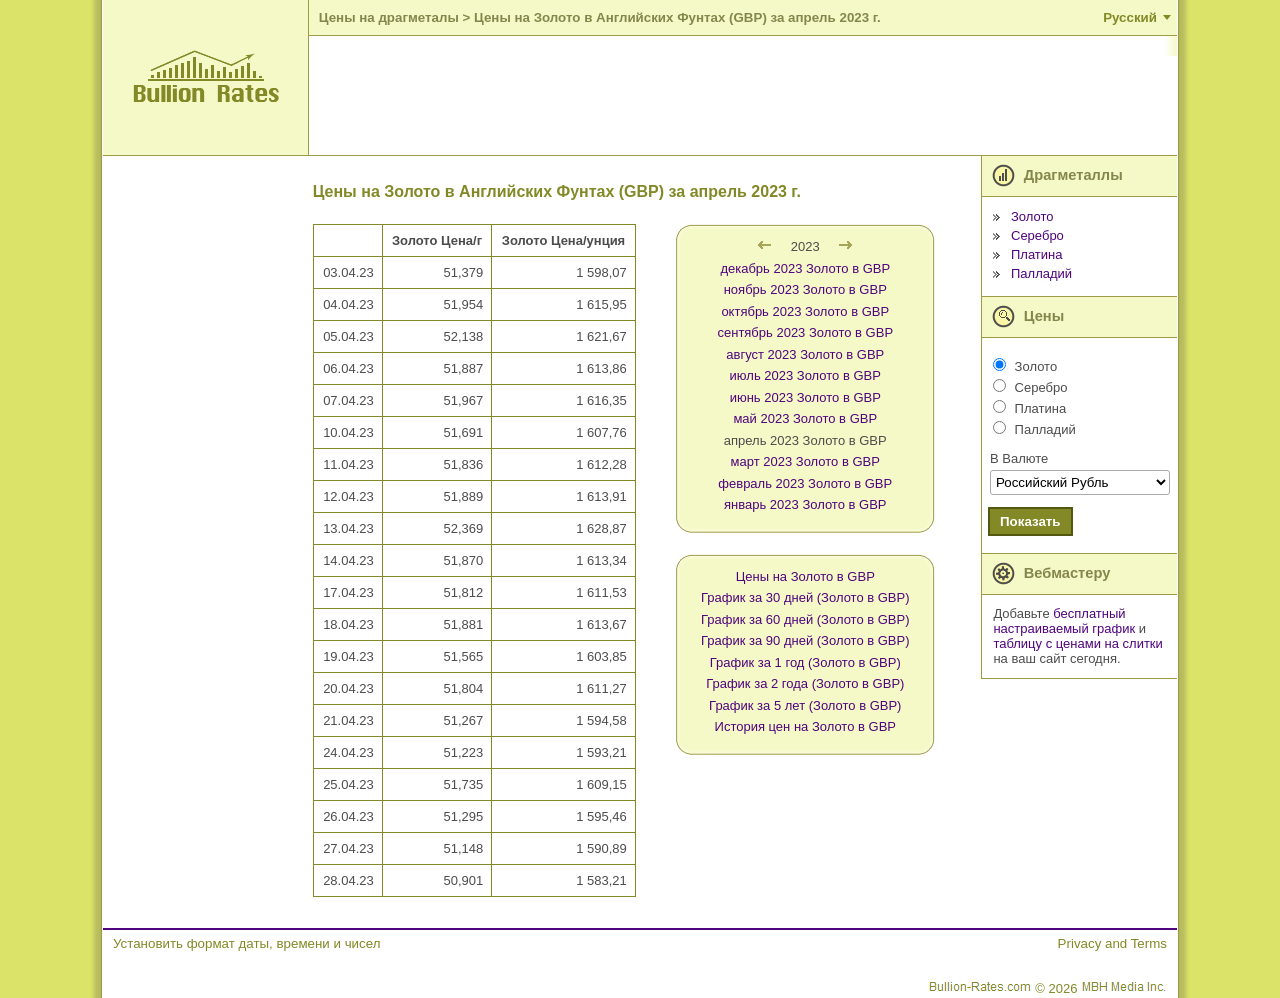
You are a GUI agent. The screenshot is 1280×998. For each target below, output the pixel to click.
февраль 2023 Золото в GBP (805, 483)
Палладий (1041, 273)
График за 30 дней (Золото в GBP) (805, 597)
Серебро (1037, 235)
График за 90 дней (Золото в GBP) (805, 640)
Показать (1030, 521)
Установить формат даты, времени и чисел (246, 943)
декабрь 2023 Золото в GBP (805, 268)
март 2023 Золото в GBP (805, 461)
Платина (1037, 254)
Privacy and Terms (1112, 943)
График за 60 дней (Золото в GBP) (805, 619)
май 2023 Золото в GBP (805, 418)
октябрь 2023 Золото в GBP (805, 311)
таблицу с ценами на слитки (1077, 643)
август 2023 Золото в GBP (805, 354)
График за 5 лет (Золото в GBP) (805, 705)
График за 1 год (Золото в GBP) (805, 662)
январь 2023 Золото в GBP (805, 504)
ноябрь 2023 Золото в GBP (805, 289)
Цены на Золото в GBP (805, 576)
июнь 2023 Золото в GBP (805, 397)
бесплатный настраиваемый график (1064, 621)
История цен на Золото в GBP (805, 726)
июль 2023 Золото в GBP (805, 375)
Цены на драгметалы (389, 17)
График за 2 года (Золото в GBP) (805, 683)
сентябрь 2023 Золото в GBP (805, 332)
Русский (1130, 17)
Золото (1032, 216)
